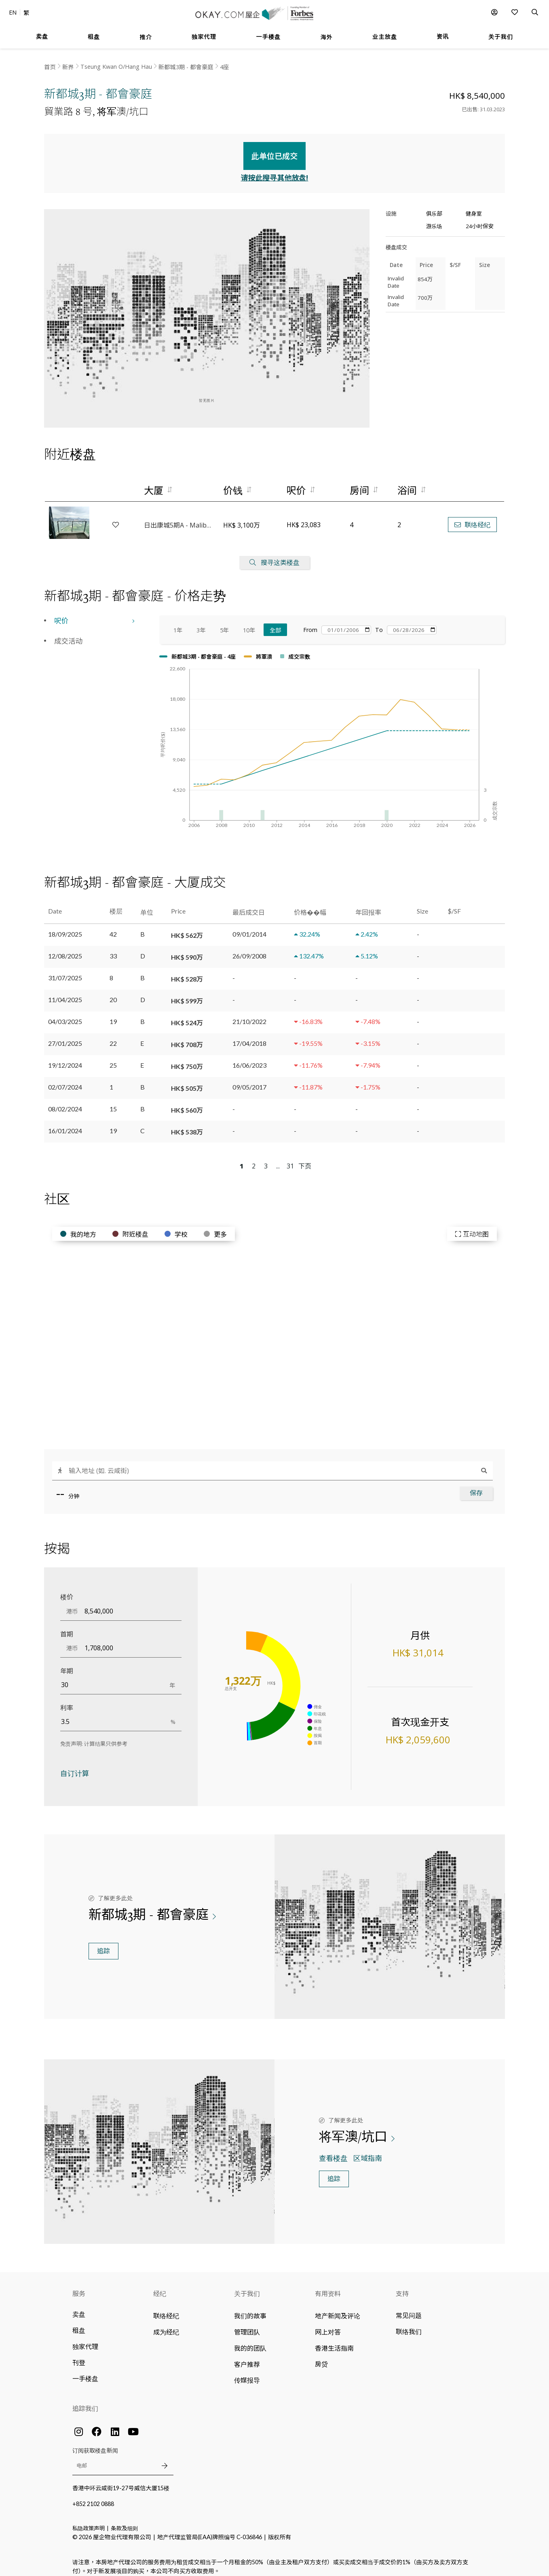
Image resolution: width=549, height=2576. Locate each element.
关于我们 (247, 2286)
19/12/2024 (65, 1058)
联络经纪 (472, 517)
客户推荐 (247, 2357)
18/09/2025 (65, 927)
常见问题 (409, 2308)
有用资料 (328, 2286)
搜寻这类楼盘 (274, 555)
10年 (249, 623)
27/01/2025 (65, 1036)
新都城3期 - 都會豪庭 (185, 67)
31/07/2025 (65, 970)
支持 (402, 2286)
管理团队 (247, 2324)
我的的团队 (250, 2341)
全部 (275, 623)
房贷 (321, 2356)
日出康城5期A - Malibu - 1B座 (179, 517)
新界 (68, 67)
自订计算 (74, 1766)
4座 (224, 67)
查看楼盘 (334, 2151)
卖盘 (78, 2307)
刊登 (78, 2355)
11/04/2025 (65, 992)
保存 (476, 1486)
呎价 (61, 613)
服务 (78, 2286)
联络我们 (409, 2324)
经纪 (159, 2286)
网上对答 (328, 2324)
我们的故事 (250, 2308)
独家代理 (85, 2339)
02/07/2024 (65, 1079)
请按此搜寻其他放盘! (274, 170)
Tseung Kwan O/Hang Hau (116, 66)
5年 (224, 623)
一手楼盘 (85, 2371)
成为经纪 (166, 2324)
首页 (50, 67)
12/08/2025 (65, 948)
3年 (200, 623)
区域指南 (368, 2151)
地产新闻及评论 (337, 2308)
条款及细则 (124, 2521)
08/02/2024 (65, 1101)
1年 (177, 623)
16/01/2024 (65, 1123)
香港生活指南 (334, 2341)
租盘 (78, 2323)
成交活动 (68, 633)
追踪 (103, 1944)
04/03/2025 (65, 1014)
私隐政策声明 (88, 2521)
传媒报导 (247, 2373)
